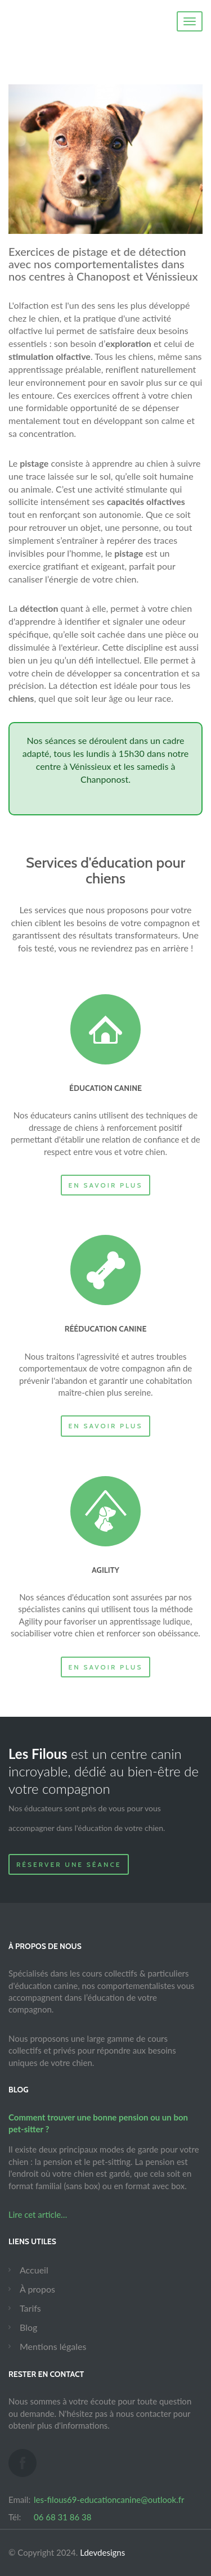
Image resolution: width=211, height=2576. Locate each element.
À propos (37, 2289)
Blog (28, 2327)
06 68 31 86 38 (62, 2517)
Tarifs (30, 2308)
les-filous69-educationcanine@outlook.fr (109, 2499)
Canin (71, 22)
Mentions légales (53, 2346)
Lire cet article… (37, 2214)
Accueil (34, 2269)
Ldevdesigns (102, 2552)
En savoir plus (106, 1185)
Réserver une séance (68, 1864)
